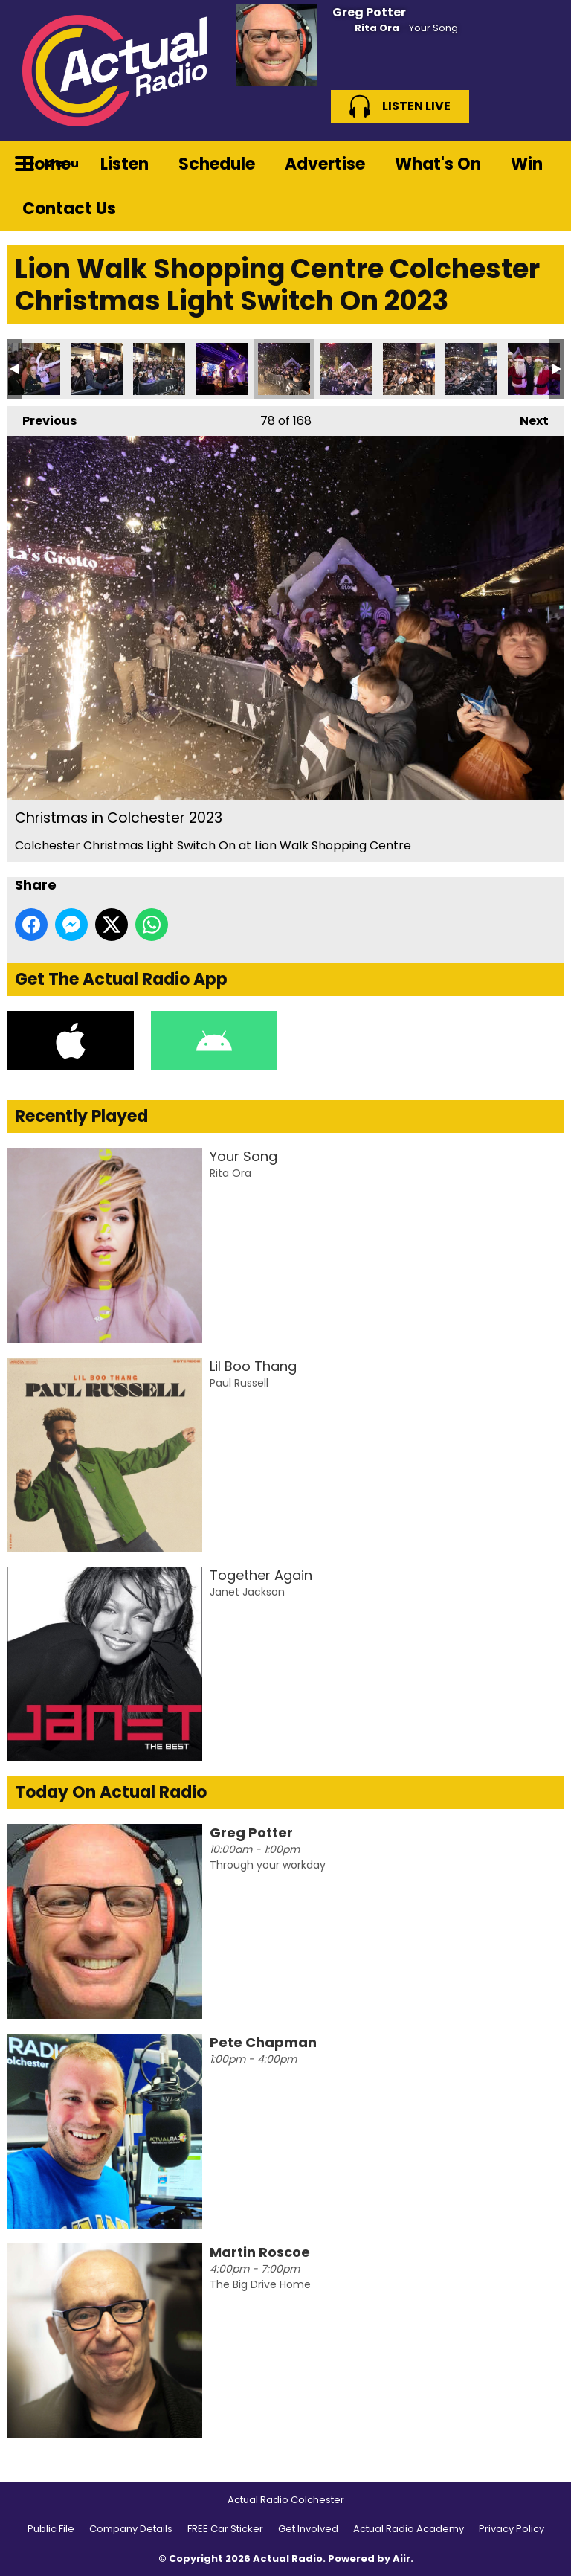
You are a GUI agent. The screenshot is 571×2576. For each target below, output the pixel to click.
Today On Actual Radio (111, 1792)
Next (527, 417)
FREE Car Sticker (225, 2529)
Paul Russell (239, 1382)
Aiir (401, 2558)
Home (46, 164)
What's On (438, 164)
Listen (124, 164)
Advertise (325, 164)
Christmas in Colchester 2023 (34, 369)
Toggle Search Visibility (541, 163)
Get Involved (308, 2529)
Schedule (216, 164)
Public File (51, 2529)
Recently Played (81, 1116)
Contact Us (69, 208)
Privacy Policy (511, 2529)
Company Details (130, 2529)
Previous (42, 417)
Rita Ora (377, 28)
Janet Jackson (247, 1591)
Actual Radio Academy (408, 2529)
